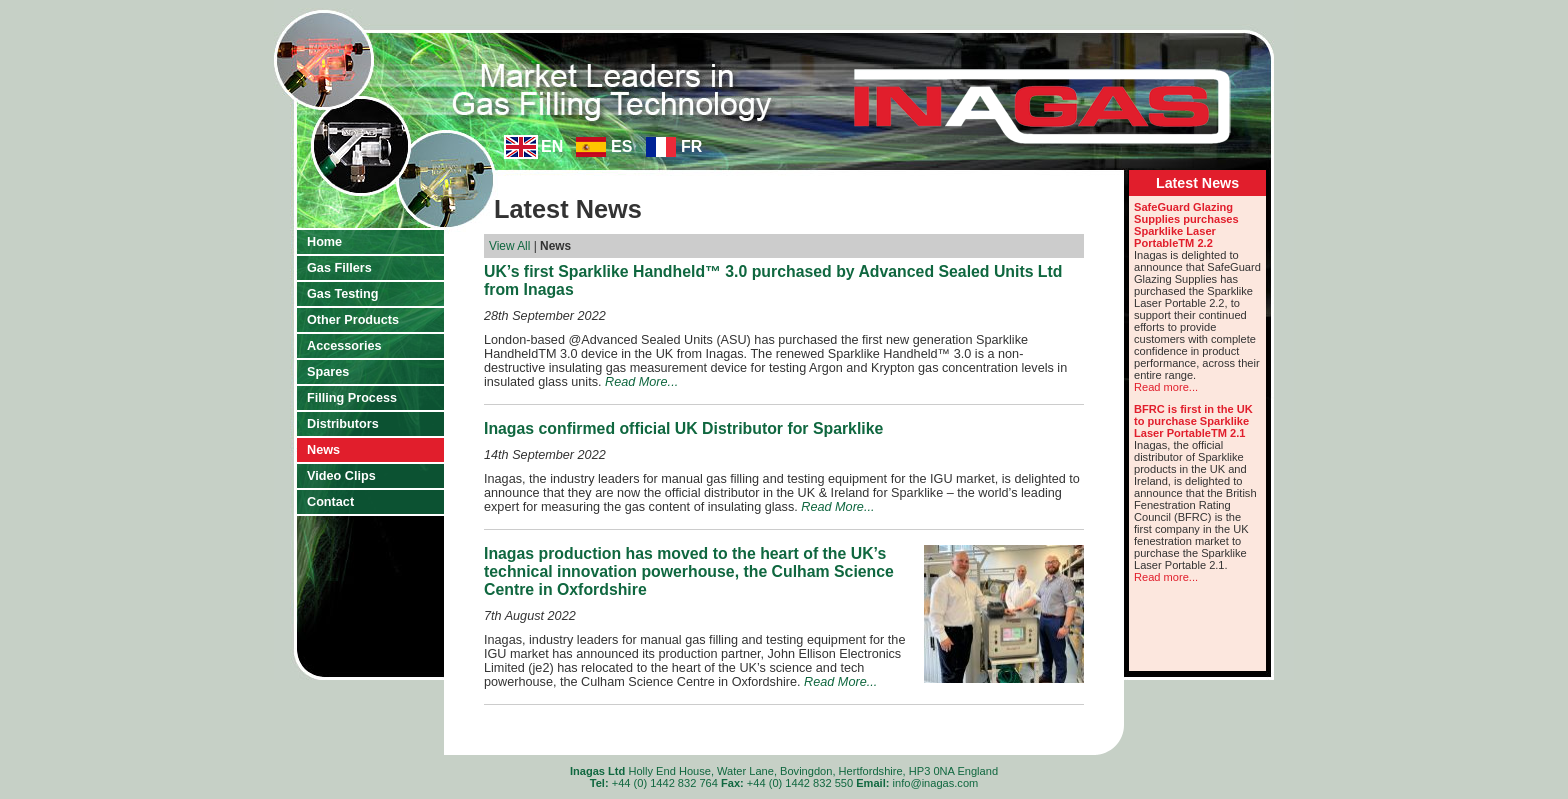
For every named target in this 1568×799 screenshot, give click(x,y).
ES (621, 146)
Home (324, 242)
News (323, 450)
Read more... (1166, 387)
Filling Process (352, 398)
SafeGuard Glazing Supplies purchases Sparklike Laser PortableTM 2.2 (1186, 225)
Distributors (343, 424)
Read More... (641, 382)
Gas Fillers (339, 268)
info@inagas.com (936, 783)
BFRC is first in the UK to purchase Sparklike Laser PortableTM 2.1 (1193, 421)
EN (552, 146)
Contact (330, 502)
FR (691, 146)
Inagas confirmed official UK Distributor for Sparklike (683, 428)
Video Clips (341, 476)
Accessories (344, 346)
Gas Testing (343, 294)
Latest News (1197, 183)
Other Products (353, 320)
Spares (328, 372)
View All (509, 246)
